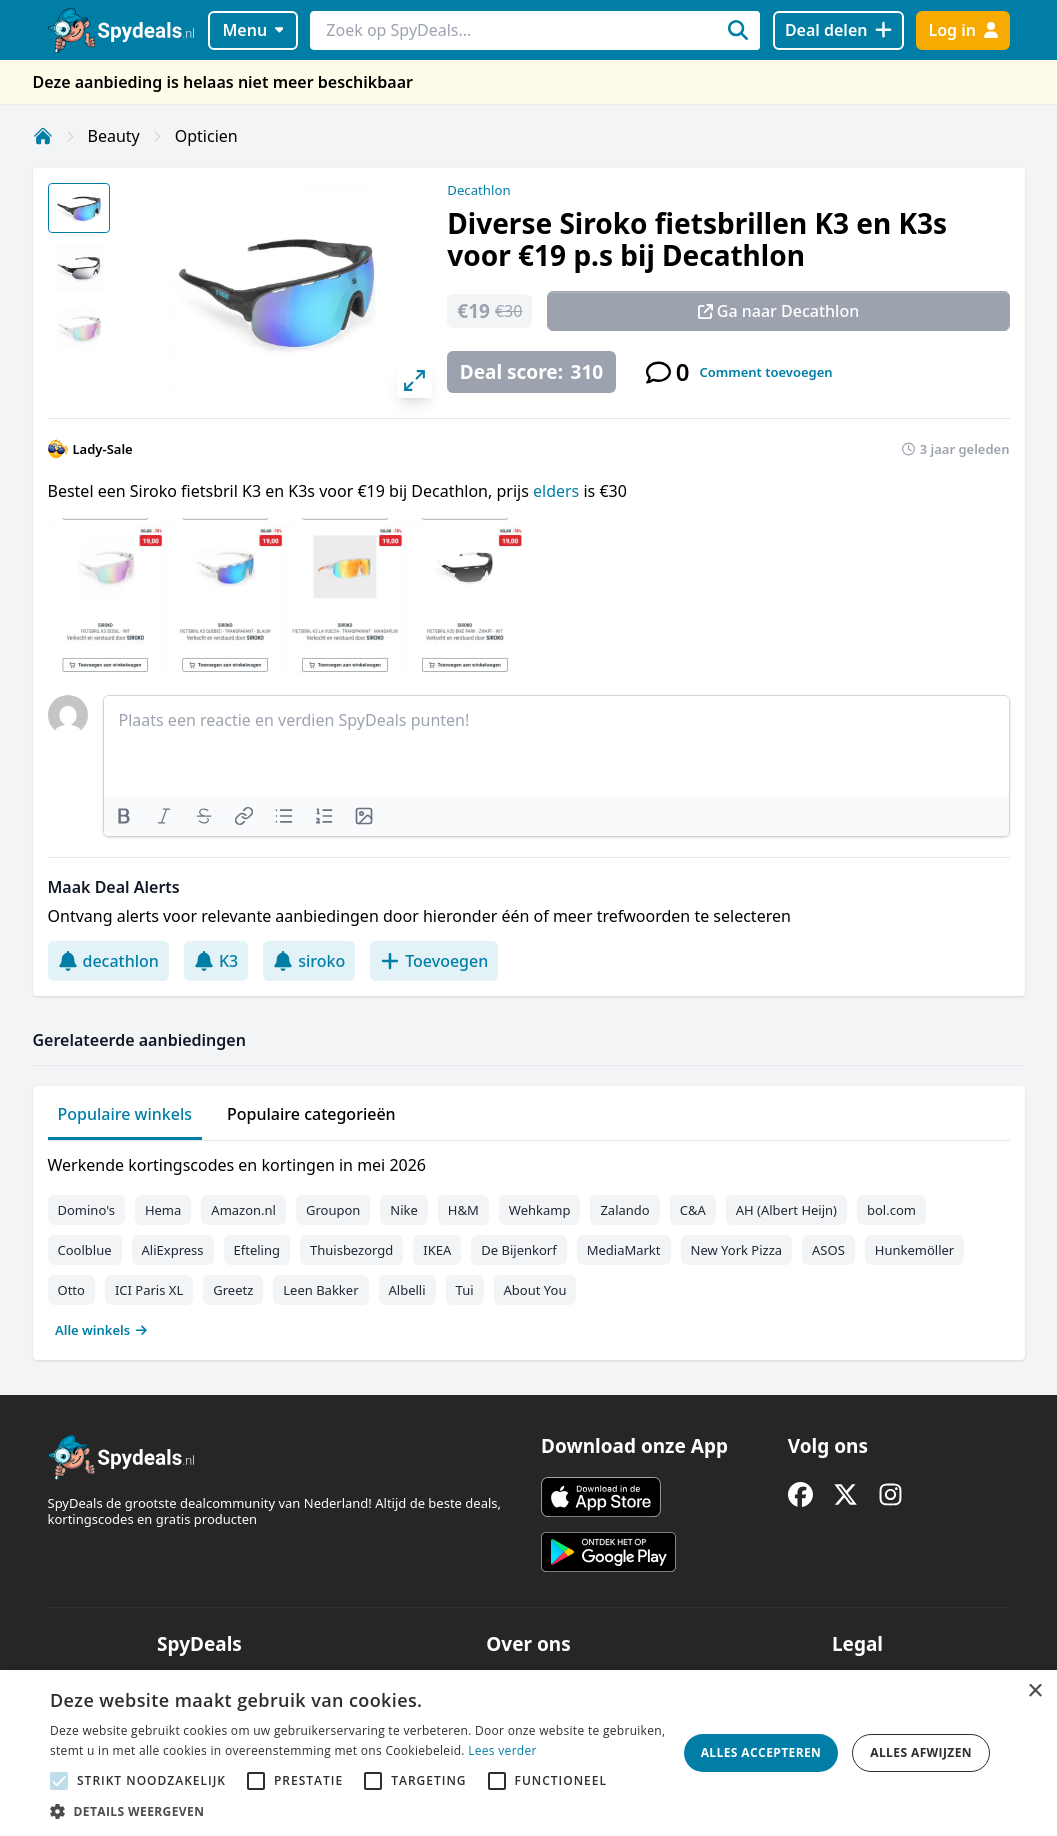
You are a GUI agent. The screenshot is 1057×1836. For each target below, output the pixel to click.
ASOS (828, 1250)
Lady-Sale (103, 449)
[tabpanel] (529, 1243)
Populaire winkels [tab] (125, 1114)
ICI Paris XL (149, 1290)
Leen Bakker (320, 1290)
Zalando (624, 1210)
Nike (404, 1210)
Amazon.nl (243, 1210)
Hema (163, 1210)
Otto (71, 1290)
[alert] (528, 1753)
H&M (463, 1210)
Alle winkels (101, 1330)
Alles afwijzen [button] (921, 1752)
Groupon (333, 1210)
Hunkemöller (914, 1250)
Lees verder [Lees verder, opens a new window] (502, 1750)
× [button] (1034, 1691)
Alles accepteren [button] (761, 1752)
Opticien (206, 136)
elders (558, 491)
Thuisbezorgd (351, 1250)
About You (535, 1290)
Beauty (114, 136)
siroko (309, 961)
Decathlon (478, 190)
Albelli (407, 1290)
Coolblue (85, 1250)
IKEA (437, 1250)
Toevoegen (434, 961)
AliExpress (173, 1250)
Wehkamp (540, 1210)
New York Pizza (737, 1250)
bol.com (891, 1210)
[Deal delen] (838, 30)
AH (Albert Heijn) (786, 1210)
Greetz (233, 1290)
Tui (465, 1290)
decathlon (108, 961)
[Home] (43, 136)
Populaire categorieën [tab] (311, 1114)
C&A (693, 1210)
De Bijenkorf (518, 1250)
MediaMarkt (624, 1250)
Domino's (86, 1210)
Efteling (257, 1250)
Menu (252, 30)
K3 (216, 961)
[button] (358, 1811)
